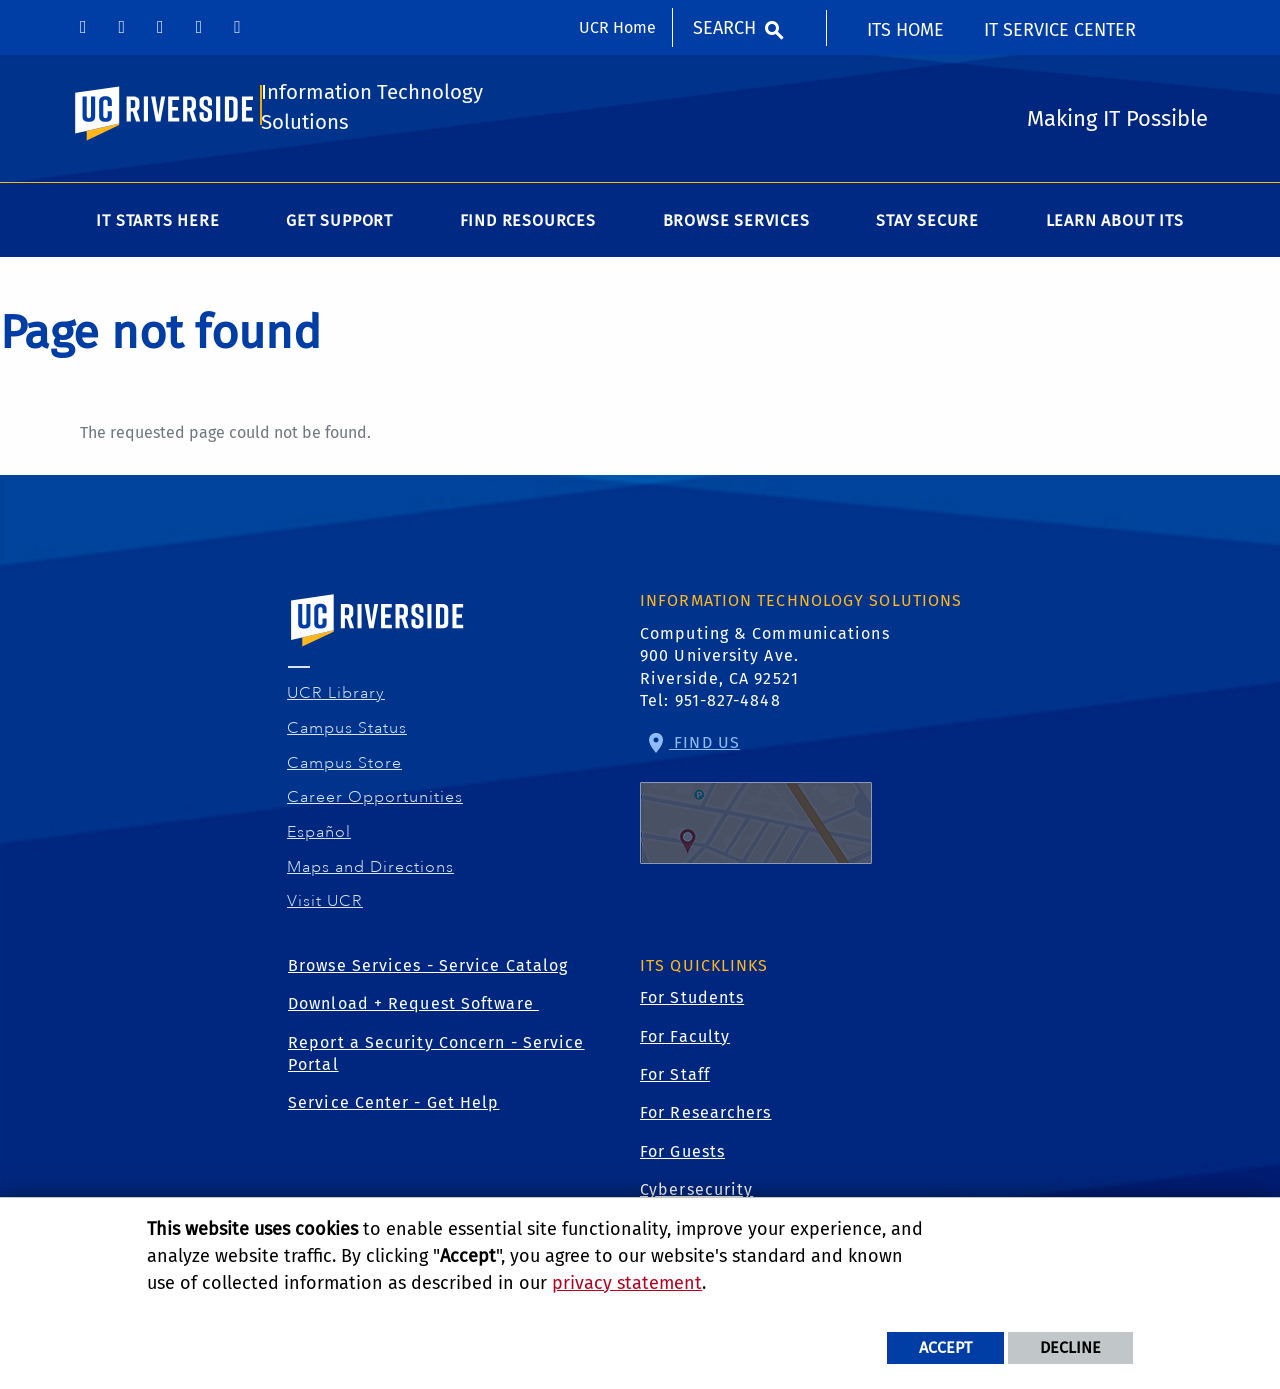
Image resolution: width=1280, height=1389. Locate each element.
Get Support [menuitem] (339, 226)
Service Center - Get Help (394, 1108)
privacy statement (627, 1283)
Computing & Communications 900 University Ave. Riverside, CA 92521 (765, 662)
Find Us (756, 804)
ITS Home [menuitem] (905, 30)
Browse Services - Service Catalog (428, 971)
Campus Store (345, 768)
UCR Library (336, 699)
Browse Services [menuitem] (736, 226)
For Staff (675, 1080)
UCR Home (617, 27)
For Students (692, 1003)
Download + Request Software (413, 1009)
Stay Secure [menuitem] (927, 226)
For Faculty (685, 1042)
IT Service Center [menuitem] (1060, 30)
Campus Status (347, 734)
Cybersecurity (696, 1195)
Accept (945, 1347)
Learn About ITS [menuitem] (1115, 226)
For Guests (682, 1157)
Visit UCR (325, 907)
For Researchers (706, 1118)
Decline (1070, 1347)
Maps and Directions (371, 872)
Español (319, 838)
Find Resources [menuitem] (528, 226)
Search (724, 28)
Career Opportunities (375, 803)
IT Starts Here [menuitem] (157, 226)
